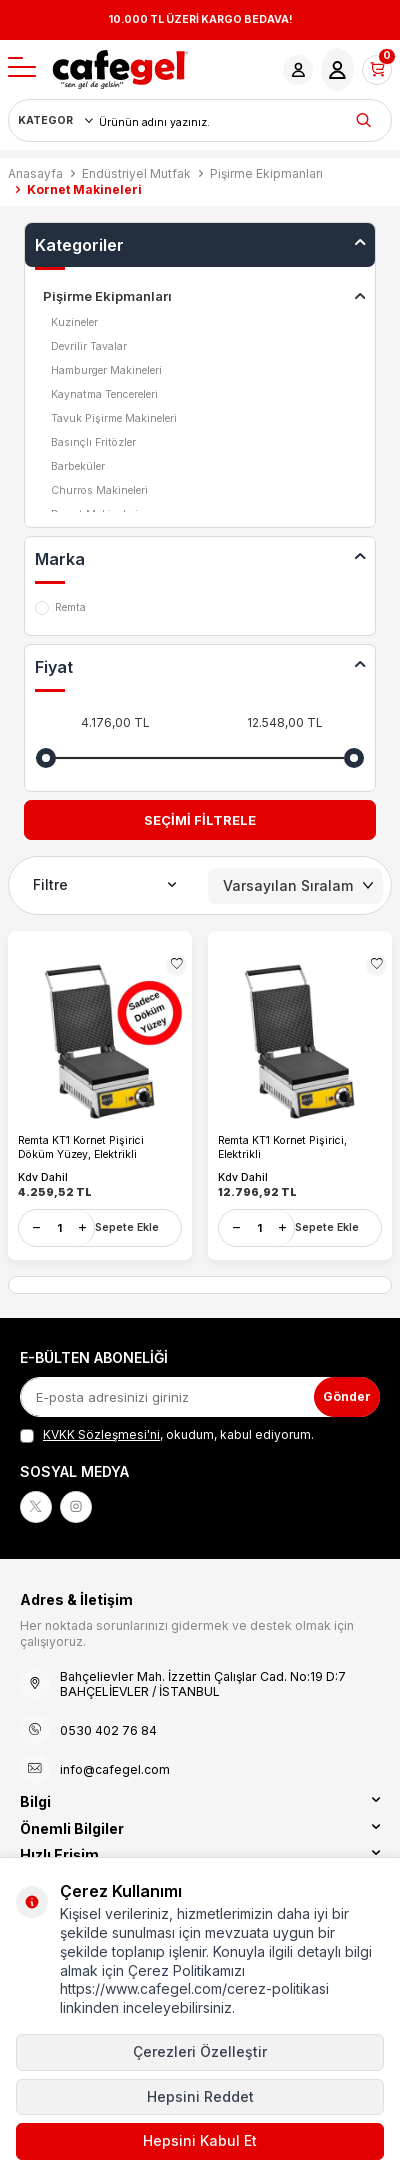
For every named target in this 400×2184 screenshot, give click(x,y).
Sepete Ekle (127, 1227)
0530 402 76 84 (108, 1730)
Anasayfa (35, 173)
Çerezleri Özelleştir (200, 2051)
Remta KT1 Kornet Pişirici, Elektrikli (282, 1147)
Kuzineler (74, 322)
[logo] (120, 70)
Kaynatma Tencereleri (104, 394)
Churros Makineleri (99, 490)
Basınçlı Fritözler (93, 442)
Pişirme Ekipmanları (266, 173)
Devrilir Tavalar (89, 346)
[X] (36, 1507)
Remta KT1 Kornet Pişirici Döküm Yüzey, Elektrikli (81, 1147)
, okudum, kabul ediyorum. (167, 1435)
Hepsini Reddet (200, 2096)
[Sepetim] (377, 70)
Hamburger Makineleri (106, 370)
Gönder (347, 1396)
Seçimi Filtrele (200, 820)
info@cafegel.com (115, 1769)
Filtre (104, 885)
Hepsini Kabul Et (200, 2140)
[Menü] (22, 68)
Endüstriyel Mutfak (136, 173)
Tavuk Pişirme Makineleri (114, 418)
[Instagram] (76, 1507)
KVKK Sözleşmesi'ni (101, 1434)
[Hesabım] (298, 70)
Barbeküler (78, 466)
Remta (60, 608)
